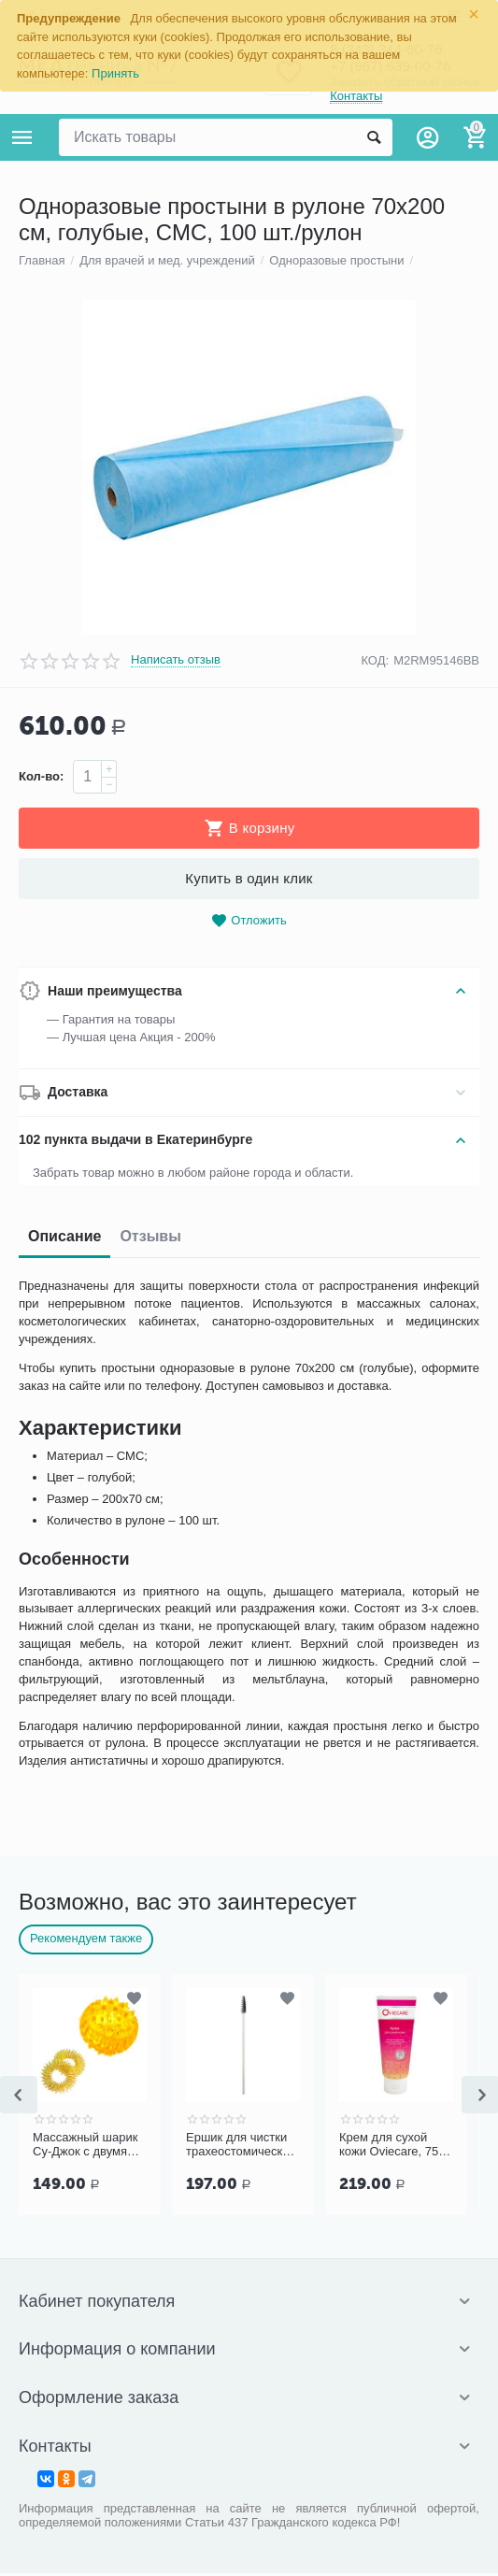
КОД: (375, 1614)
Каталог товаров (22, 137)
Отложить (248, 1875)
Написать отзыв (176, 1614)
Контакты (356, 97)
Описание (64, 2190)
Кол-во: (41, 1731)
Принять (115, 73)
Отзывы (150, 2190)
